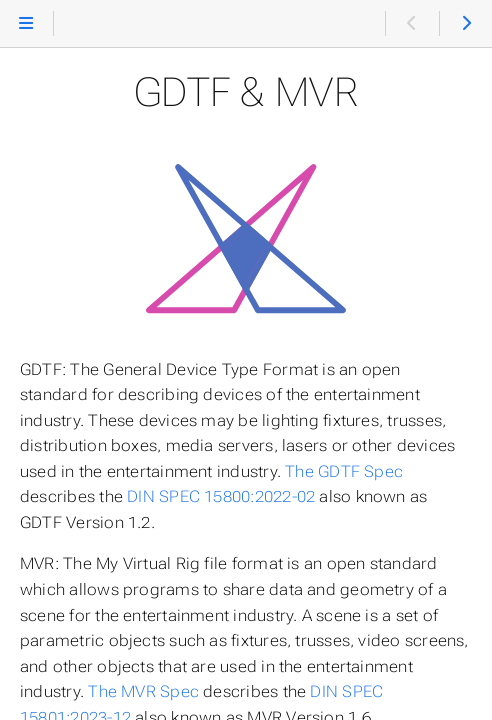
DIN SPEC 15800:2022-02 (221, 496)
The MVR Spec (143, 691)
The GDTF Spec (344, 471)
